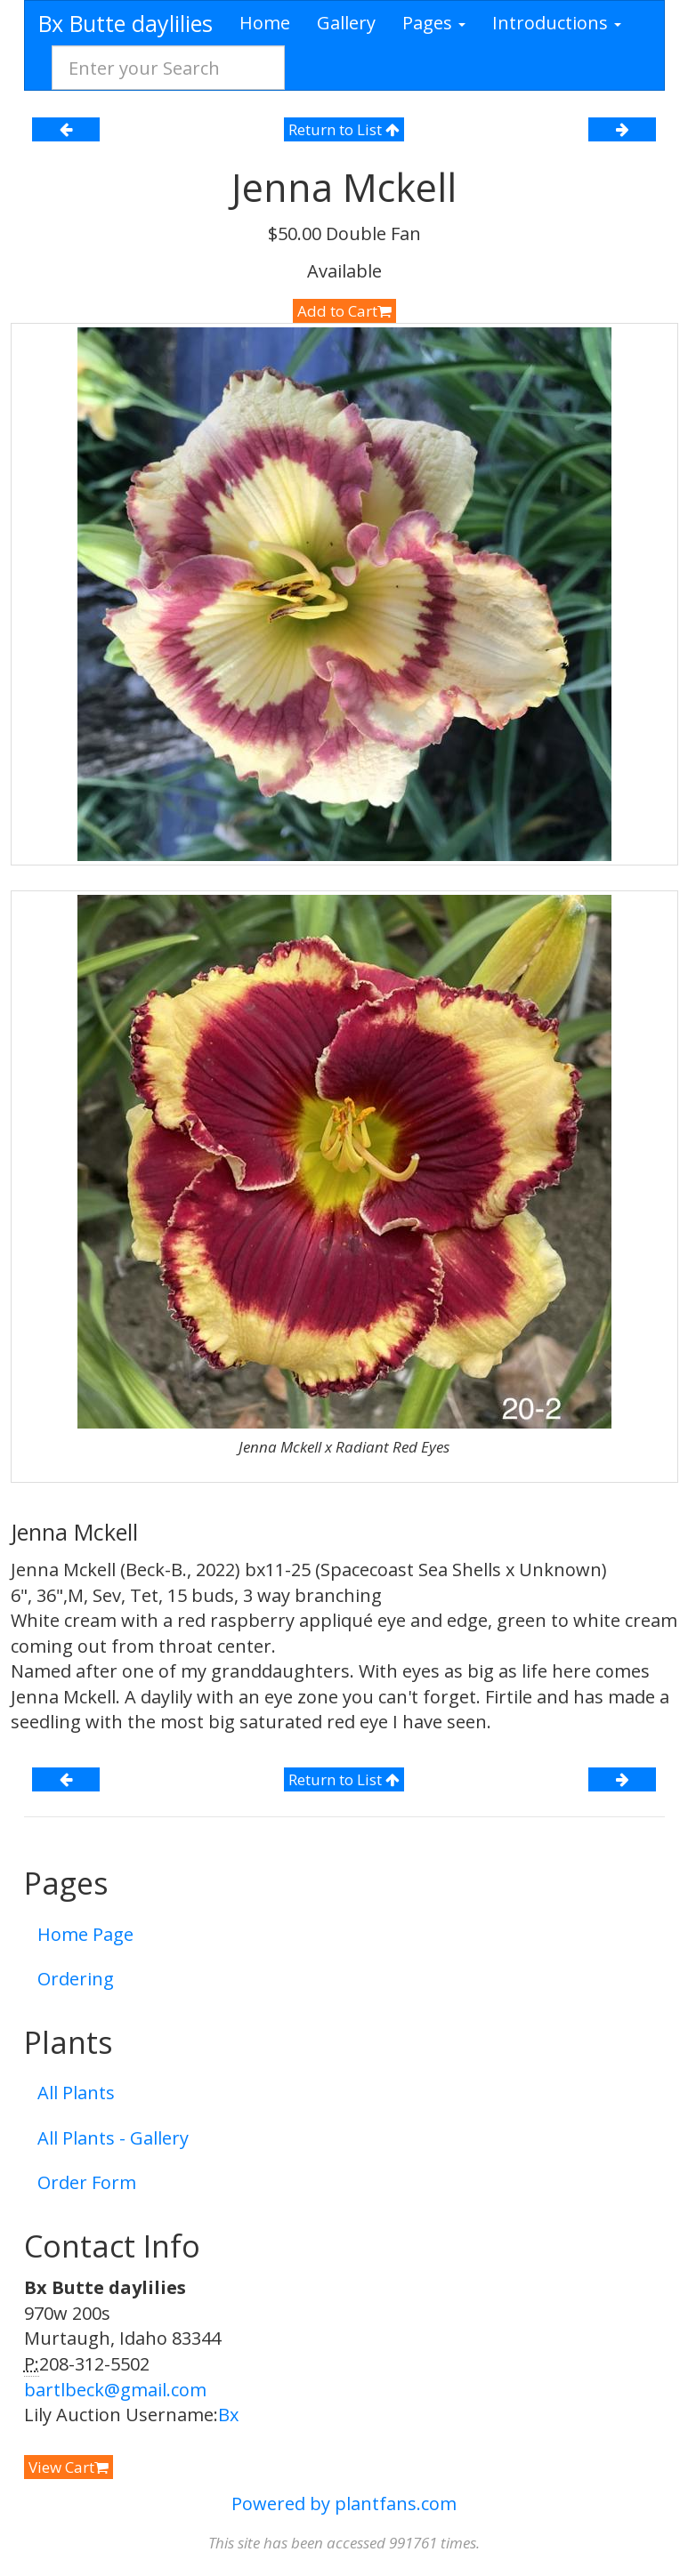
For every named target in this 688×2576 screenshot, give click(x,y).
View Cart (68, 2467)
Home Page (85, 1934)
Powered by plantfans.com (344, 2503)
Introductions (556, 23)
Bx (228, 2415)
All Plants (76, 2093)
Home (264, 23)
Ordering (75, 1979)
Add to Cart (344, 311)
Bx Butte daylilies (125, 23)
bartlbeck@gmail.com (115, 2390)
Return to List (344, 129)
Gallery (346, 23)
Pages (433, 23)
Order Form (86, 2182)
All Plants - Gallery (113, 2138)
